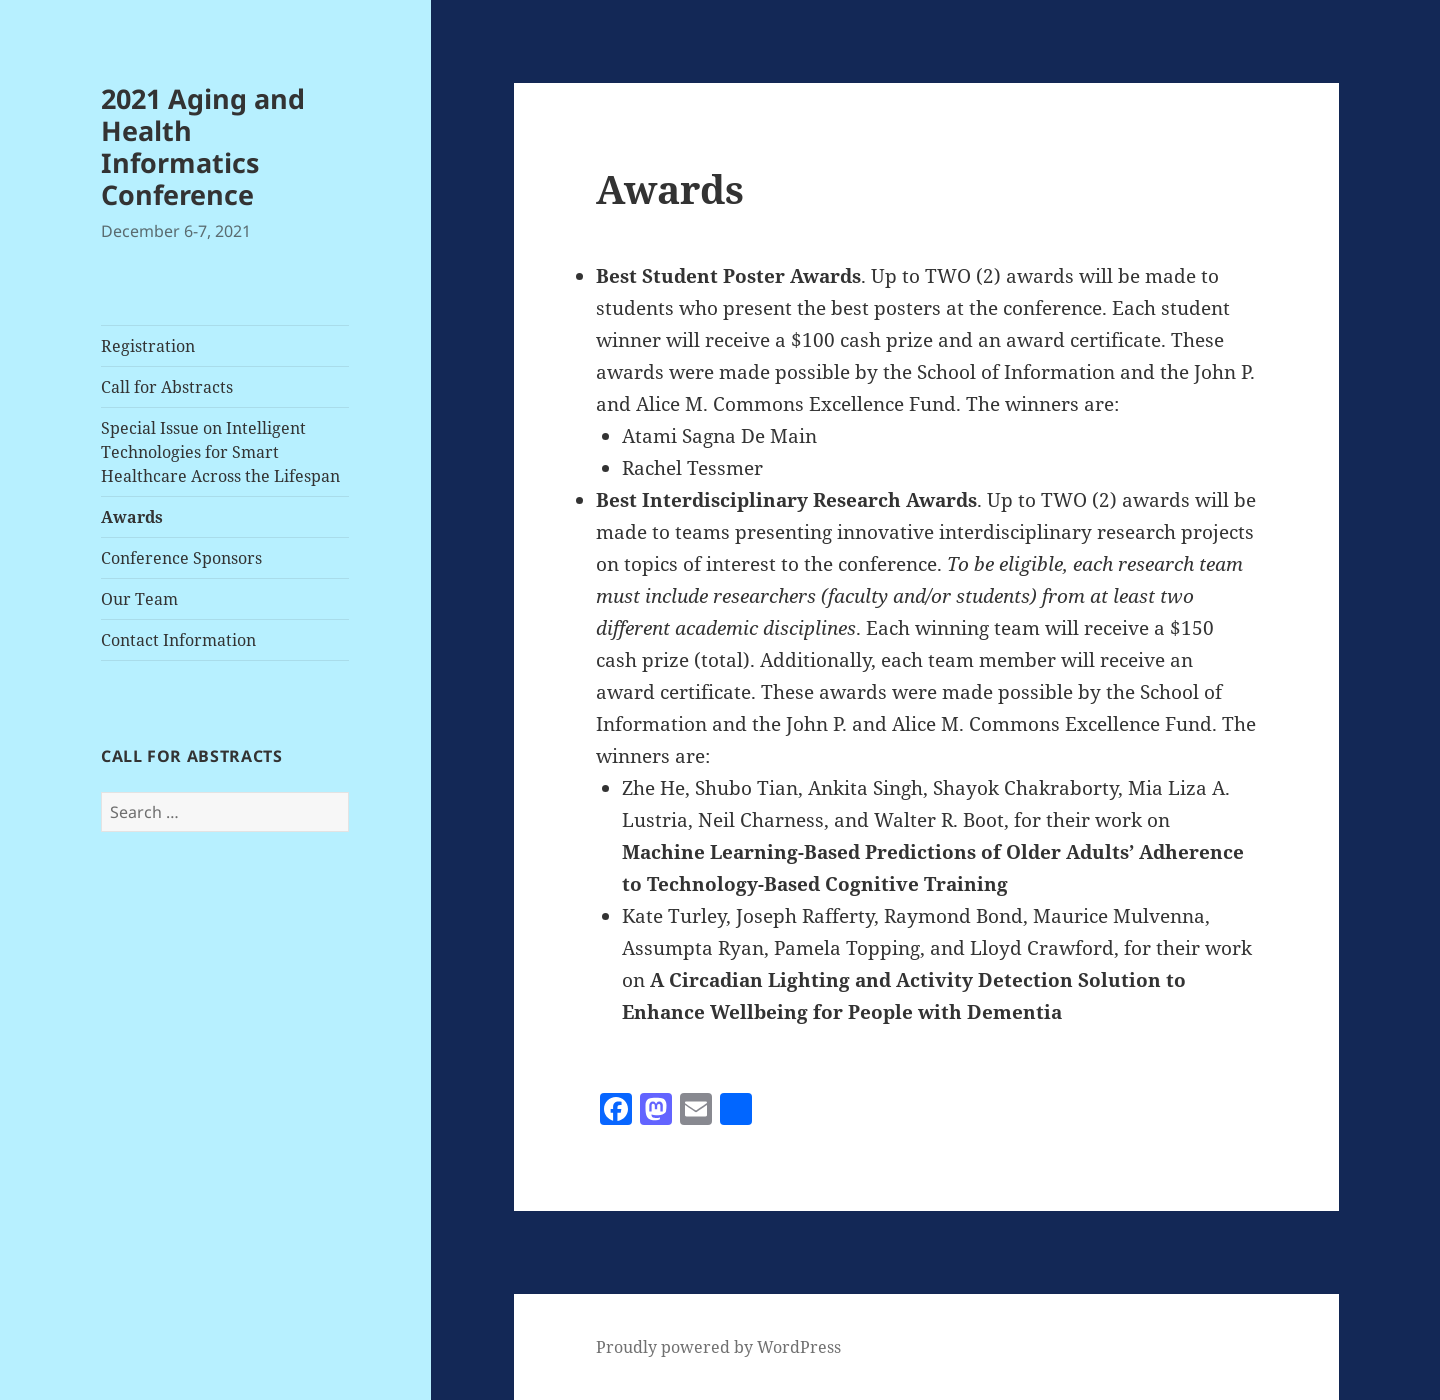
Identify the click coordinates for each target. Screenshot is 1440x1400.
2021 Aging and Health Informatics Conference (203, 146)
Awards (132, 517)
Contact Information (178, 640)
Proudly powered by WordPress (718, 1347)
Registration (148, 346)
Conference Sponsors (181, 558)
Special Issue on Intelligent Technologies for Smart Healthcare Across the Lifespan (220, 452)
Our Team (139, 599)
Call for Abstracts (167, 387)
